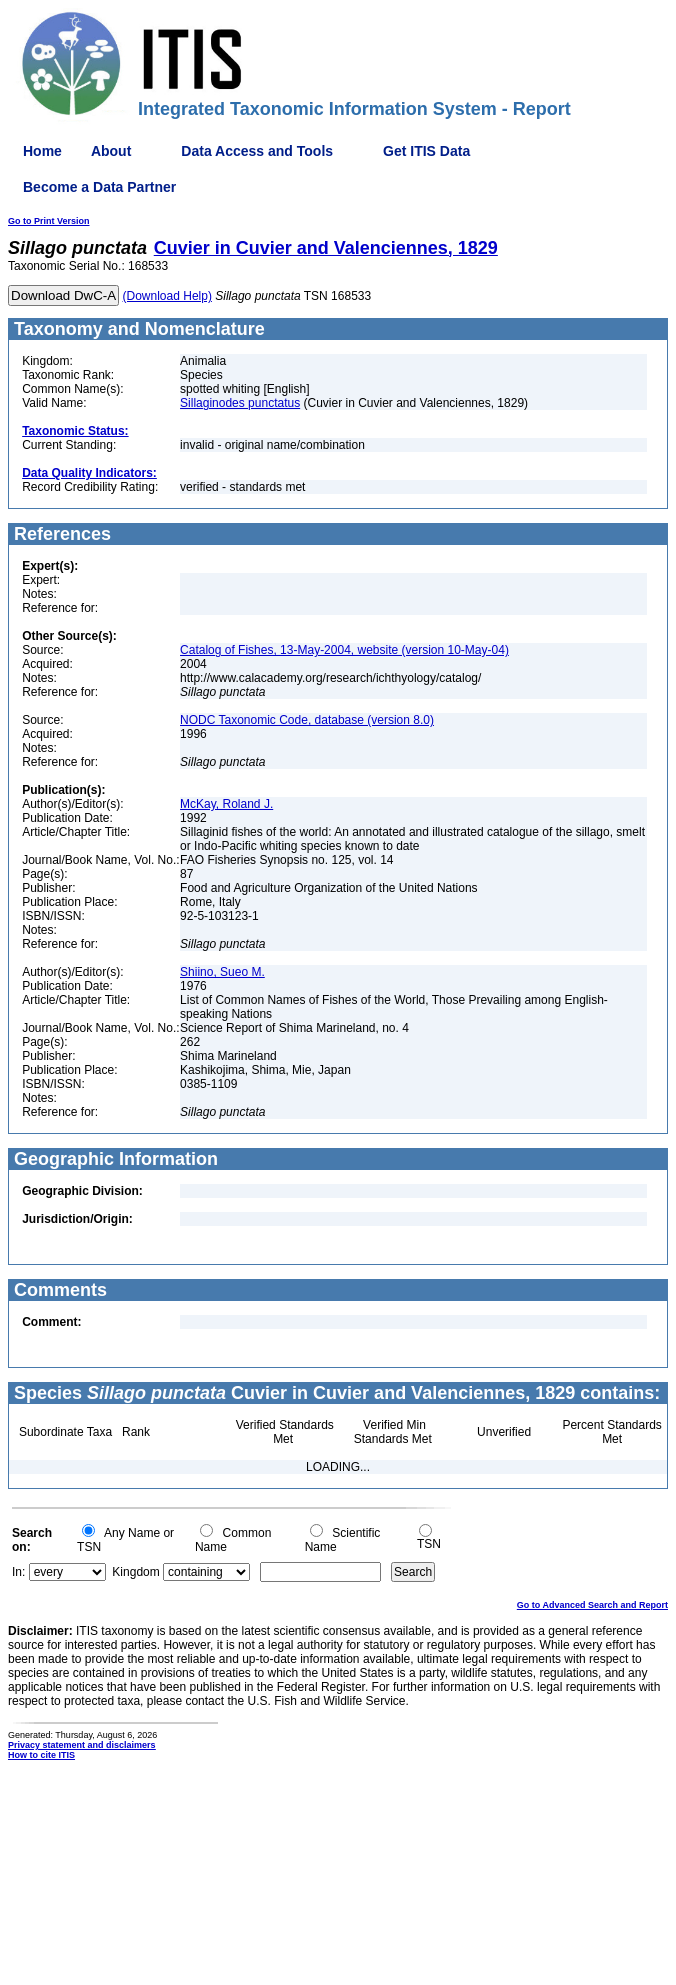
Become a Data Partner (99, 187)
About (111, 151)
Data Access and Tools (257, 151)
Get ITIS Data (426, 151)
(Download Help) (167, 296)
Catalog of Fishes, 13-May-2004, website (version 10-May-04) (344, 650)
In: (18, 1572)
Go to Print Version (49, 221)
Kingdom (135, 1572)
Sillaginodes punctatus (240, 403)
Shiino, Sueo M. (222, 972)
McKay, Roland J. (226, 804)
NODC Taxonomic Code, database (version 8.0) (307, 720)
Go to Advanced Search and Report (592, 1605)
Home (42, 151)
